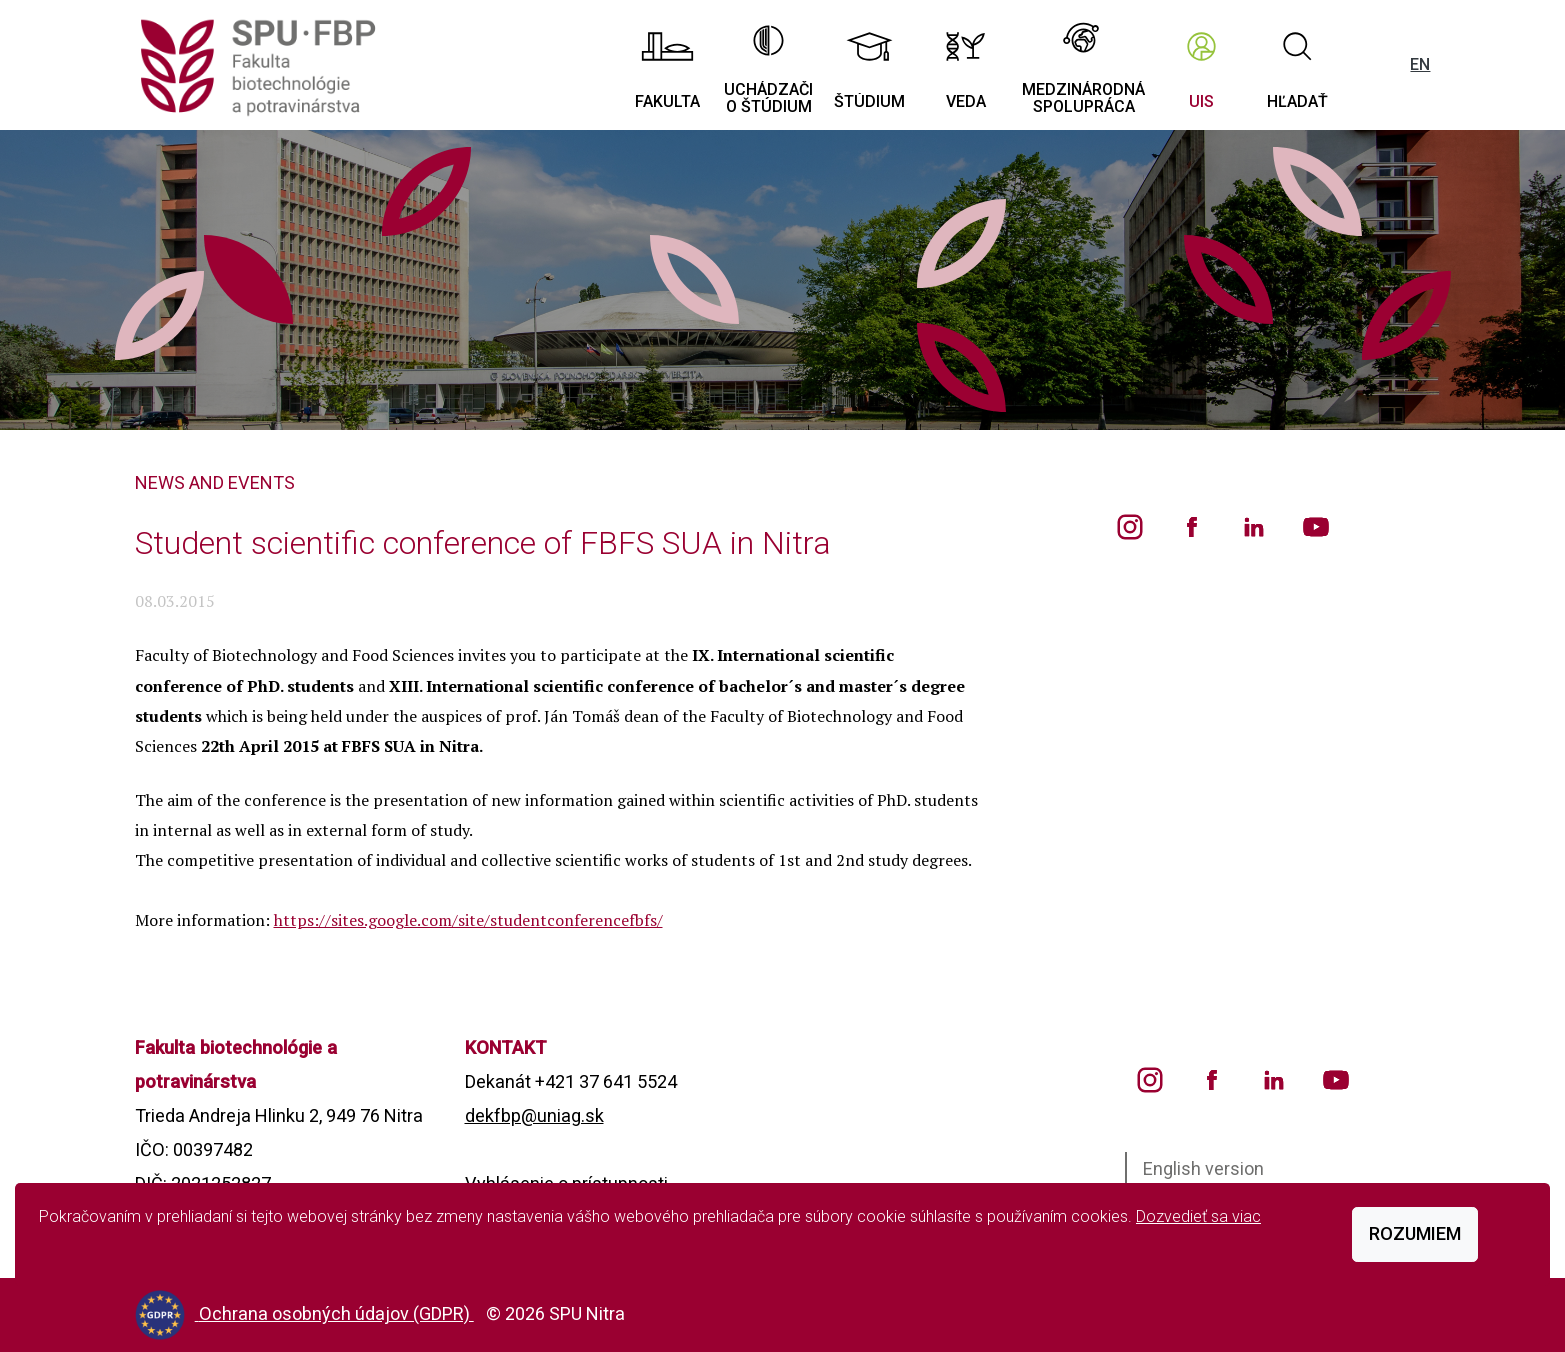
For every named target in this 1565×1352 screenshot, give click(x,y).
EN (1420, 64)
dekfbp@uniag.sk (534, 1115)
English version (1203, 1168)
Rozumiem (1415, 1233)
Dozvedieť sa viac (1198, 1216)
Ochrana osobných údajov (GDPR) (336, 1313)
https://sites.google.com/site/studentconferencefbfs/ (468, 920)
